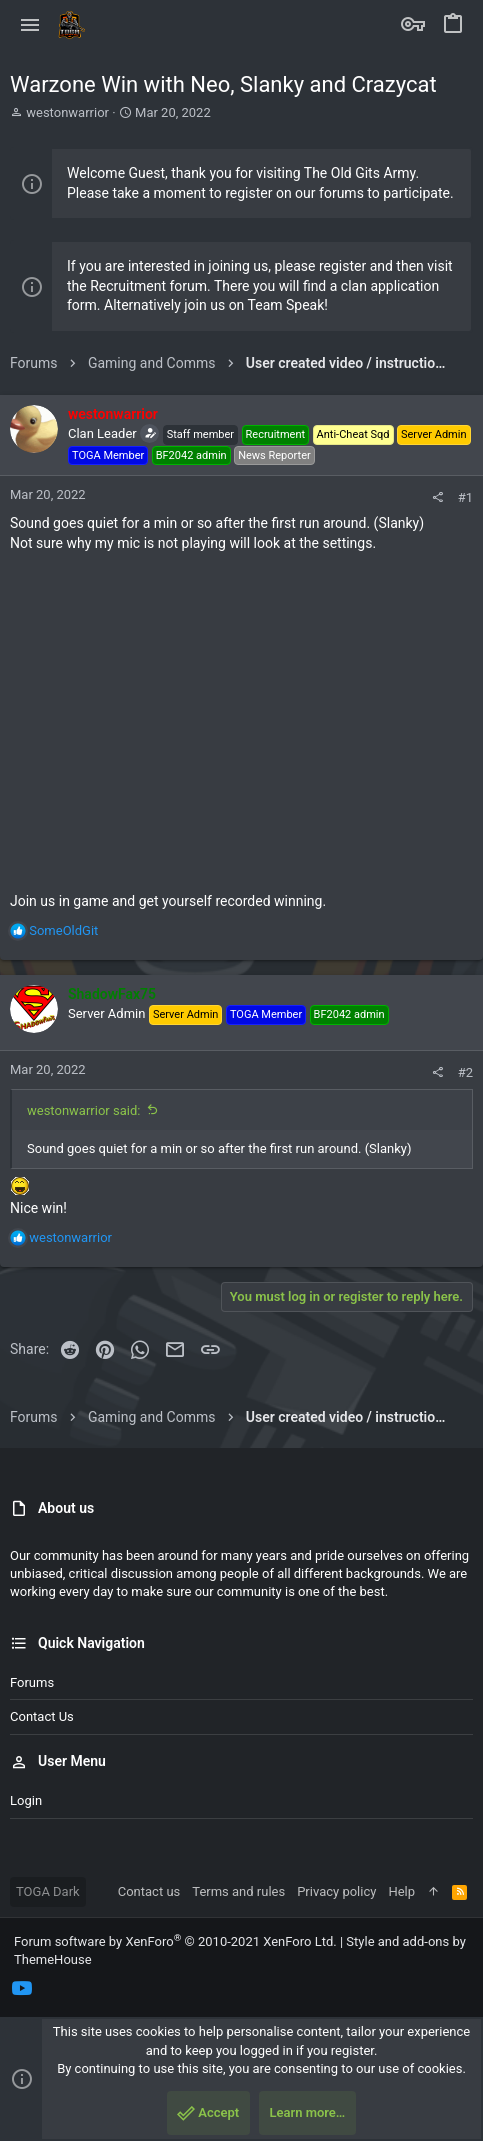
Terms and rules (238, 1891)
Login (26, 1800)
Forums (32, 1682)
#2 (465, 1072)
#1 (465, 497)
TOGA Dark (48, 1891)
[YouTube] (22, 1988)
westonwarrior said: (83, 1110)
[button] (30, 25)
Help (401, 1891)
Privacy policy (336, 1891)
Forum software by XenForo (175, 1941)
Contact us (42, 1716)
